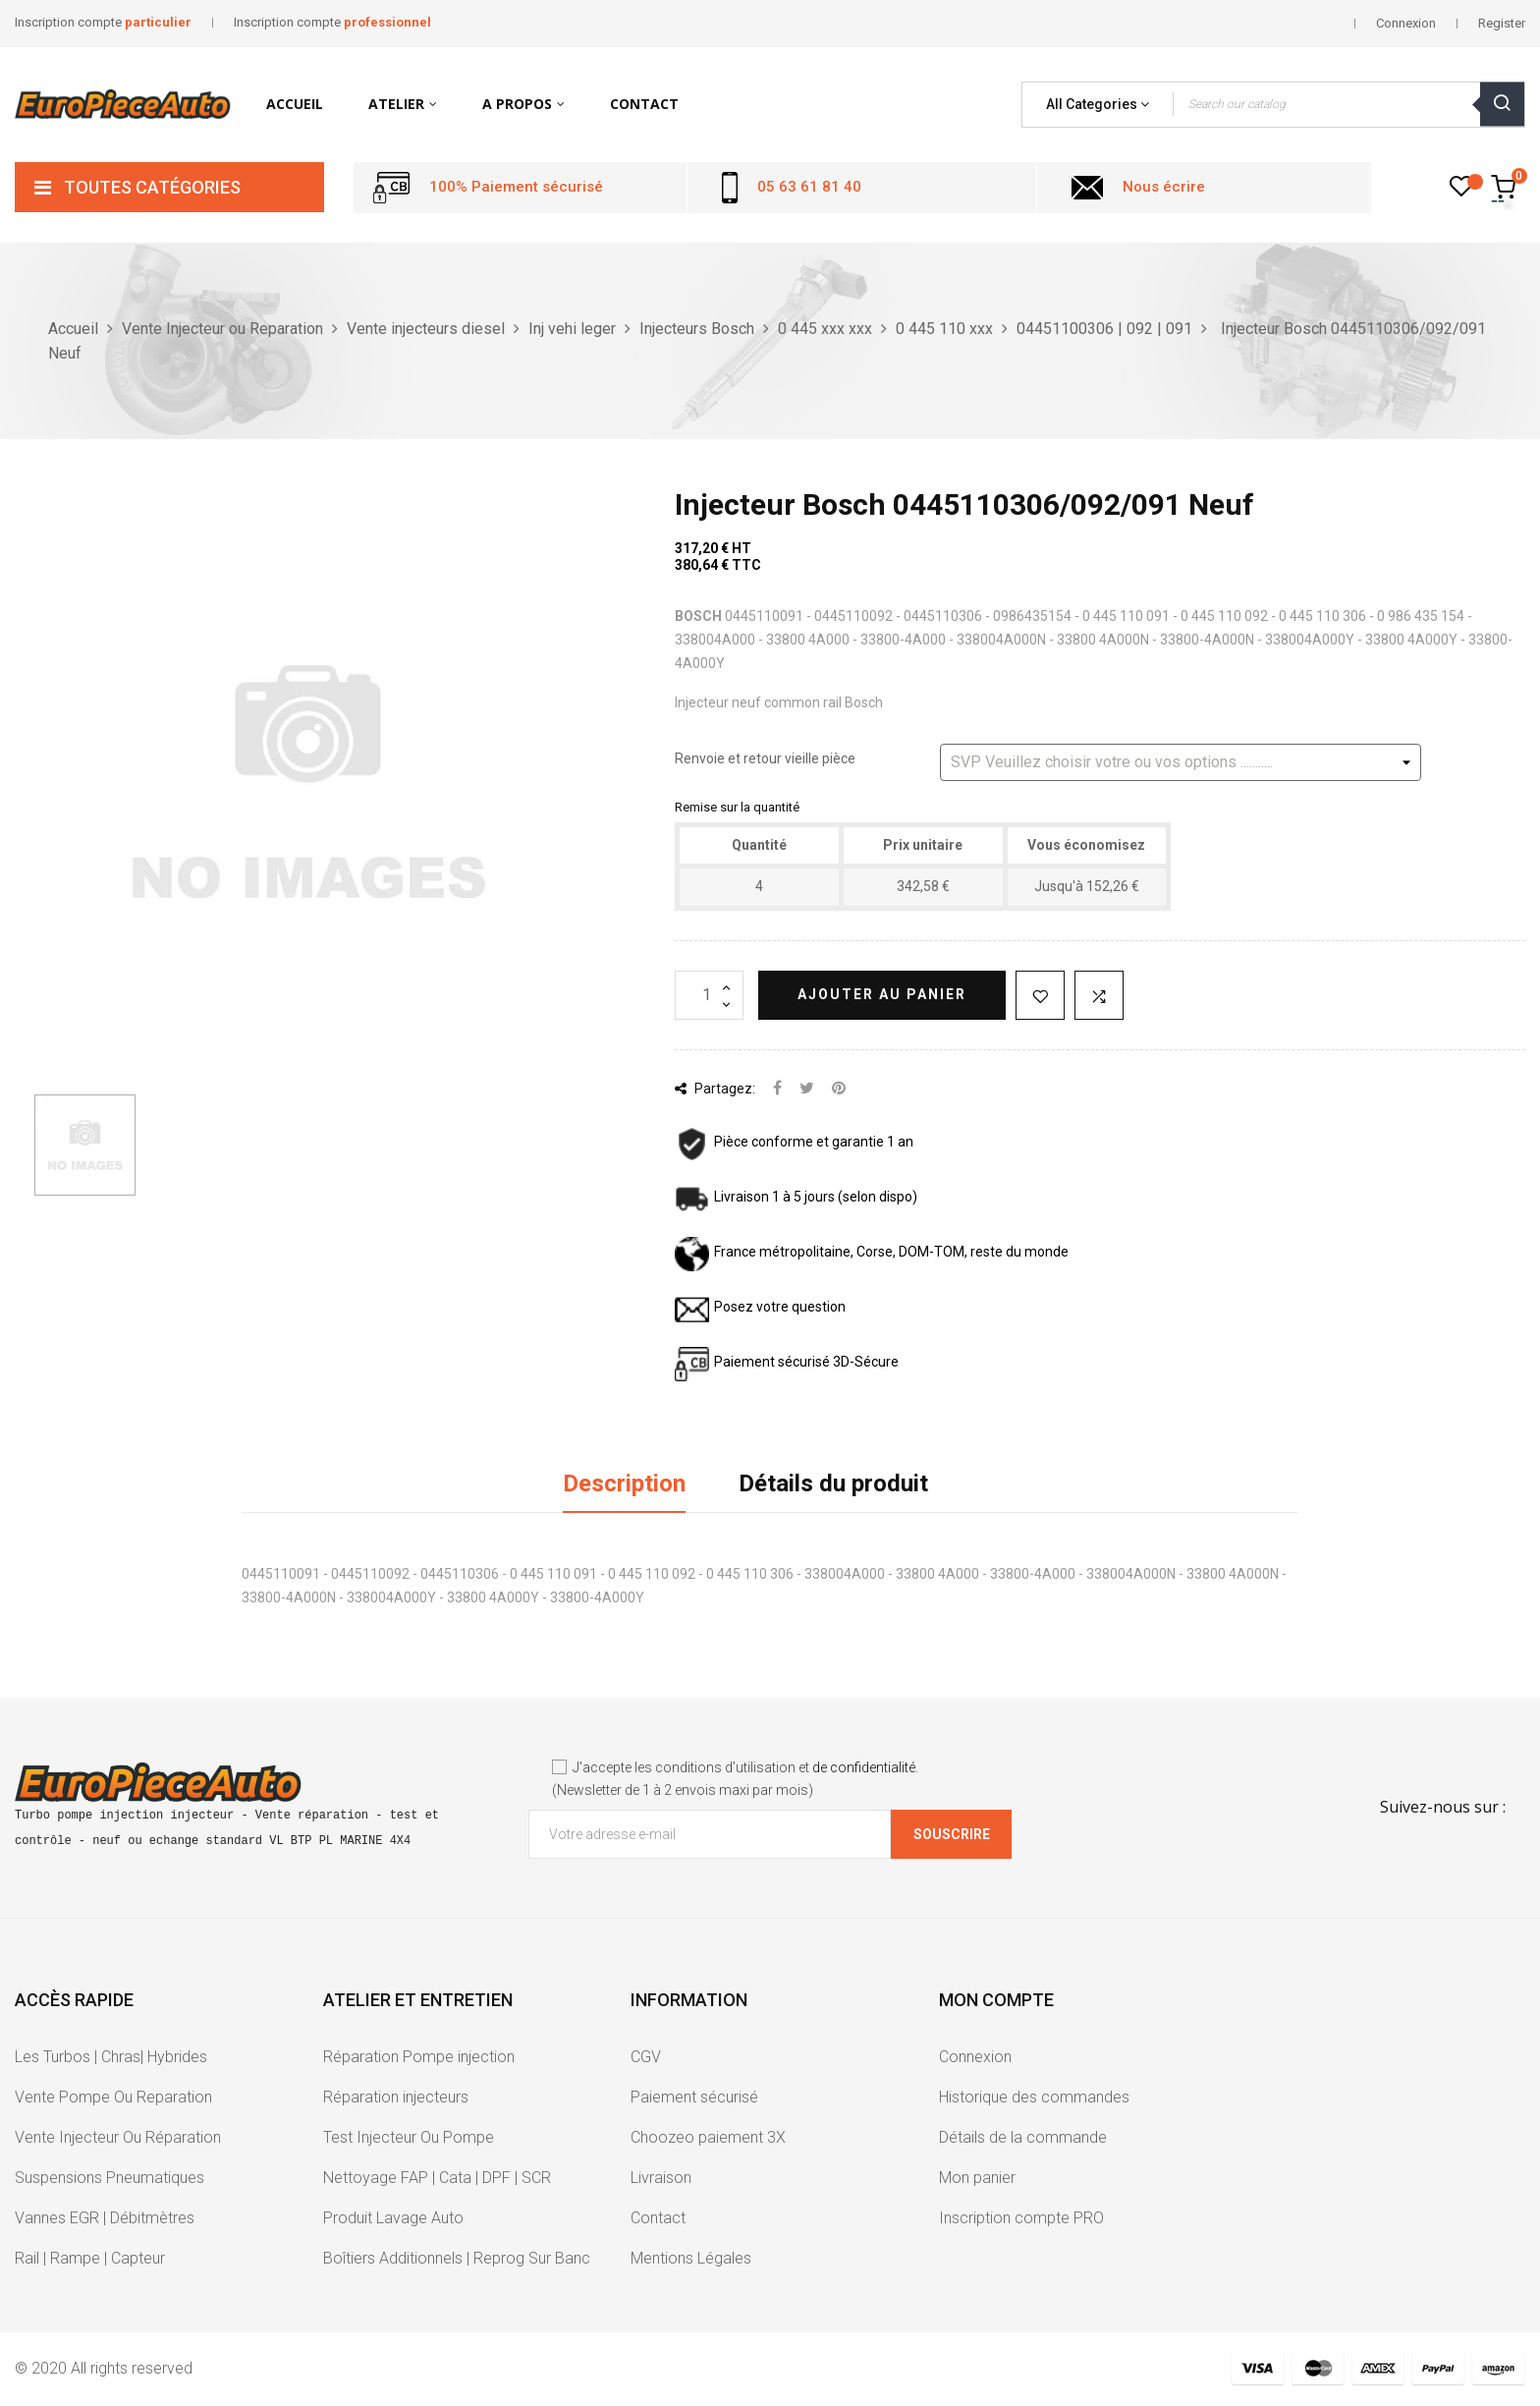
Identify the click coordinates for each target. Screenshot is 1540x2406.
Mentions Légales (691, 2258)
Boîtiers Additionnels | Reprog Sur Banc (456, 2258)
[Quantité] (709, 995)
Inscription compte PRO (1021, 2218)
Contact (658, 2218)
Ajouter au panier (882, 994)
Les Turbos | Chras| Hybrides (111, 2056)
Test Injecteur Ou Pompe (408, 2137)
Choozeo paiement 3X (708, 2137)
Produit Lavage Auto (393, 2218)
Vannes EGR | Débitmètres (104, 2218)
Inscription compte (103, 22)
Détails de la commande (1023, 2137)
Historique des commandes (1034, 2097)
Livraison (661, 2177)
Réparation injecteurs (395, 2097)
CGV (646, 2056)
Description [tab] (624, 1483)
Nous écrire (1164, 187)
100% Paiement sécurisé (516, 187)
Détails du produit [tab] (833, 1483)
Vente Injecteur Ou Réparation (118, 2137)
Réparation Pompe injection (419, 2056)
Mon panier (977, 2177)
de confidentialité (863, 1767)
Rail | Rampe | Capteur (90, 2258)
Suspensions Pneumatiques (109, 2177)
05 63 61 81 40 (809, 187)
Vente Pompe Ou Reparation (113, 2097)
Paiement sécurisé (694, 2097)
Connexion (975, 2056)
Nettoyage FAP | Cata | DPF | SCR (437, 2177)
